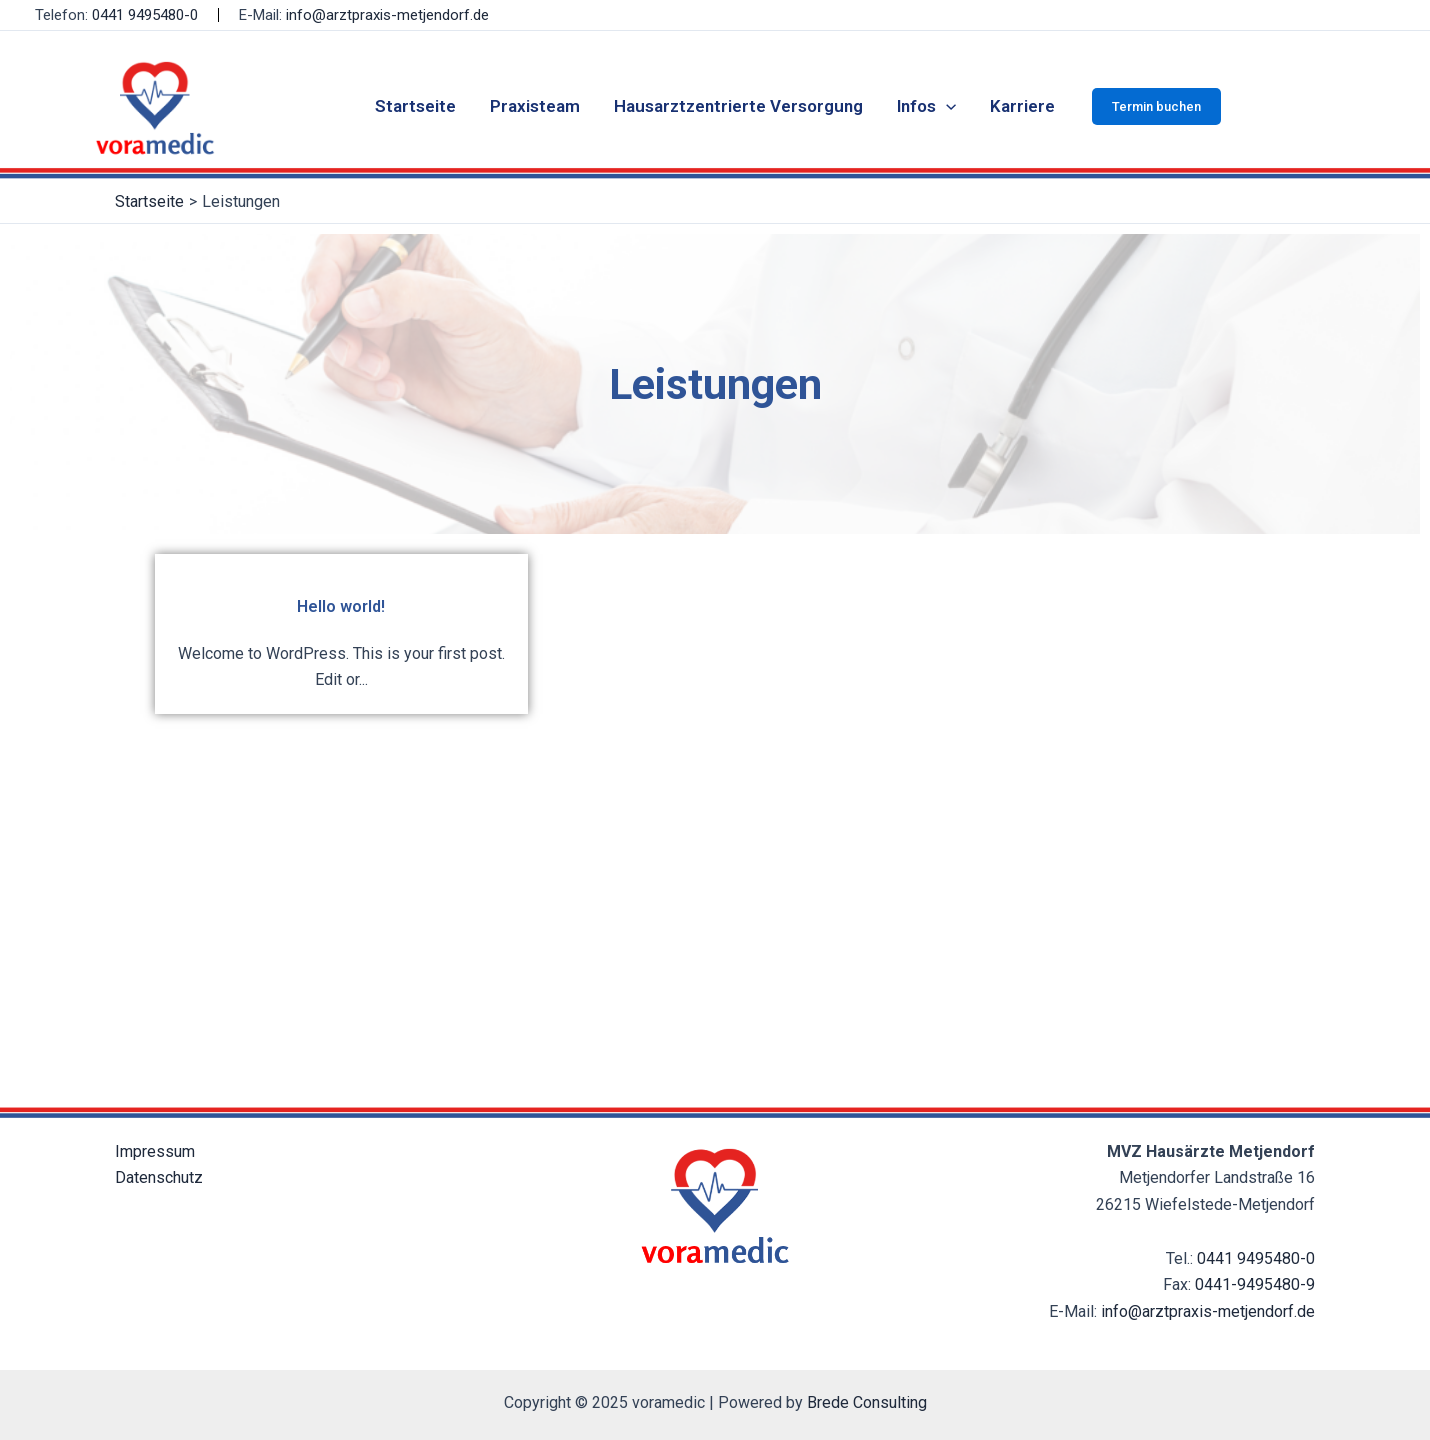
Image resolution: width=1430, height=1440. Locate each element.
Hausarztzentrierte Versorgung (738, 106)
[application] (946, 106)
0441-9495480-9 (1255, 1284)
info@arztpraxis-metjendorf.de (387, 15)
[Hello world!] (341, 633)
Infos (926, 106)
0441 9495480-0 (145, 15)
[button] (1156, 106)
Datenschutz (159, 1177)
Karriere (1022, 106)
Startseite (415, 106)
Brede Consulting (867, 1402)
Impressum (155, 1151)
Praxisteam (535, 106)
